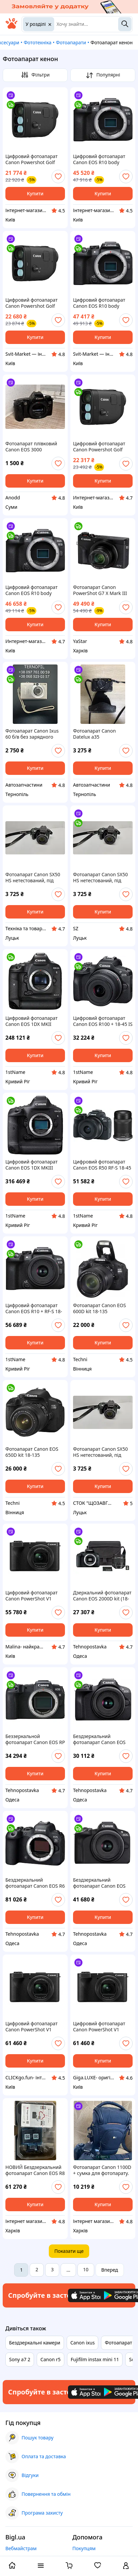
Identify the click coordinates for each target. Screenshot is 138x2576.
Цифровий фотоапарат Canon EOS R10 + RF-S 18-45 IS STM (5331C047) (33, 1308)
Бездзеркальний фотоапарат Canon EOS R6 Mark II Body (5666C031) (35, 1883)
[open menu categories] (40, 2566)
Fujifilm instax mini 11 (95, 2359)
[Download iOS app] (88, 2295)
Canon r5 (50, 2359)
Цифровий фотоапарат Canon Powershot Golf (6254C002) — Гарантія (99, 447)
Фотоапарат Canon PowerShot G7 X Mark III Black (100, 590)
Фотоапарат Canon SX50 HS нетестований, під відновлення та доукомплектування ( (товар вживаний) (32, 878)
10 (86, 2269)
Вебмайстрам (21, 2548)
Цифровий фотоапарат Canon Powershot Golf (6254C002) (31, 303)
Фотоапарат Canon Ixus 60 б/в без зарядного (32, 734)
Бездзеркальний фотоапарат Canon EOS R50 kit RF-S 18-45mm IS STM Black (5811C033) (100, 1883)
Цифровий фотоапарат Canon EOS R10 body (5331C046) (99, 303)
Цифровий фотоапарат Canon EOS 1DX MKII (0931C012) (31, 1021)
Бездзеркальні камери (34, 2342)
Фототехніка (37, 42)
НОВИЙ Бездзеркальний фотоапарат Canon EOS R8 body (35, 2170)
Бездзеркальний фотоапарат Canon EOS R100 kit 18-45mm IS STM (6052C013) (101, 1739)
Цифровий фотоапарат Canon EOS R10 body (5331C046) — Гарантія (31, 590)
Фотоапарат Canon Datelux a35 (94, 734)
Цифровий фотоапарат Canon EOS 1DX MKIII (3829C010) (31, 1165)
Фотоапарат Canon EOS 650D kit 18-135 (31, 1452)
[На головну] (11, 27)
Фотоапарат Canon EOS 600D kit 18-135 (99, 1308)
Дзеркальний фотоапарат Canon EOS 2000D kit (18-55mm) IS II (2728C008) (102, 1596)
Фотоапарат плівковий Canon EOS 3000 (31, 447)
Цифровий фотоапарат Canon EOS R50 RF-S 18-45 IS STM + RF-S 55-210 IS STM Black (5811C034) (102, 1165)
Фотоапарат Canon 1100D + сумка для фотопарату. (102, 2170)
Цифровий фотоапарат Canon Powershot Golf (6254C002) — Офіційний (33, 159)
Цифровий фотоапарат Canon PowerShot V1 (31, 1596)
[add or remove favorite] (58, 176)
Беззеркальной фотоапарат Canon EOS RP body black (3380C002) (35, 1739)
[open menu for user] (126, 2566)
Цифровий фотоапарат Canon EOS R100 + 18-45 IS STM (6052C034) (103, 1021)
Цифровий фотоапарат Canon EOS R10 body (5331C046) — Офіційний (101, 159)
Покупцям (84, 2548)
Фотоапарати (71, 42)
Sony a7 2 (19, 2359)
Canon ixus (82, 2342)
